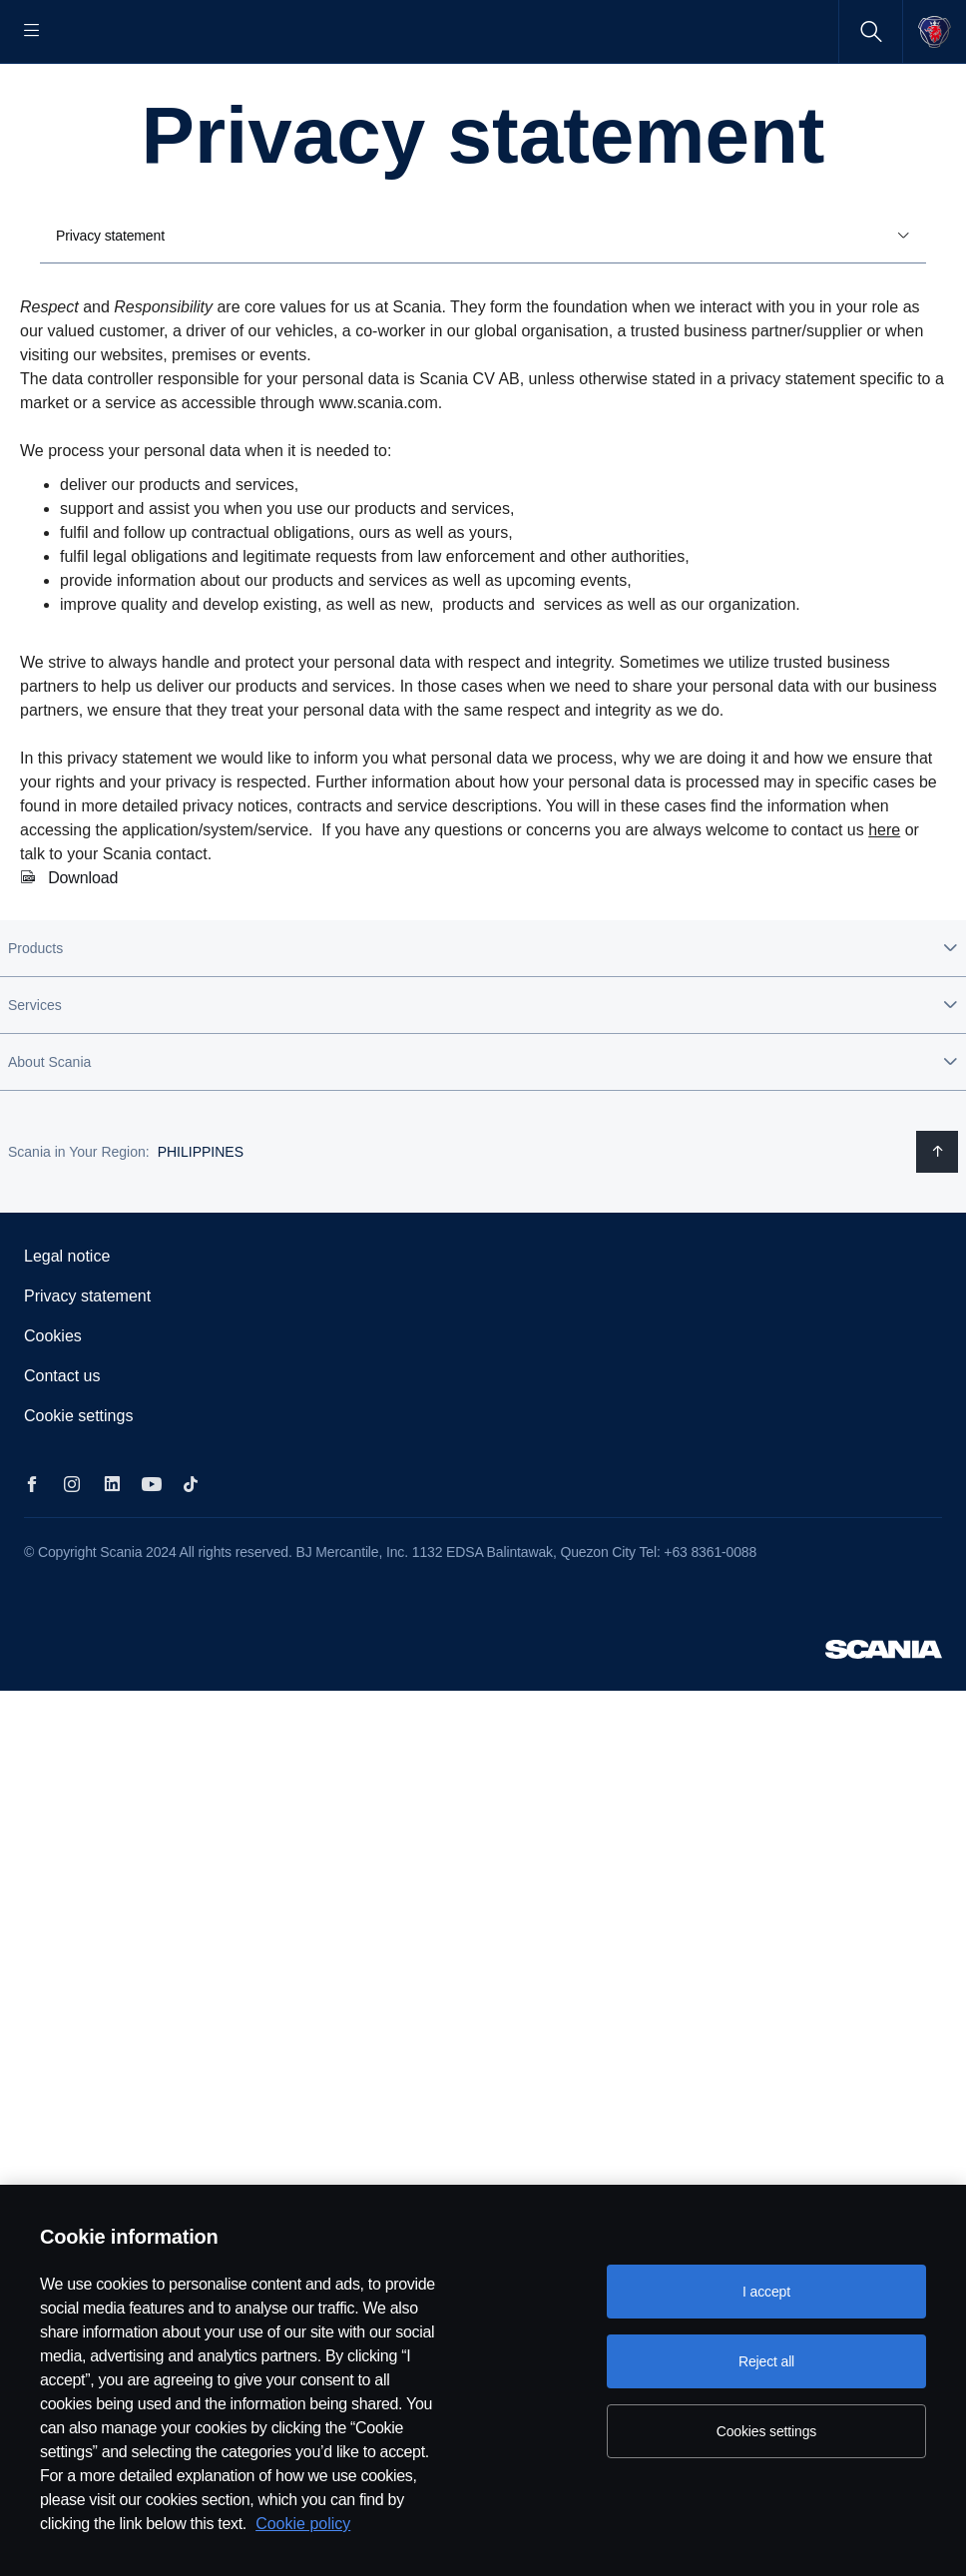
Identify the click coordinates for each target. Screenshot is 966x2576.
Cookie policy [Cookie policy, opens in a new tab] (302, 2523)
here (884, 893)
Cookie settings (78, 1479)
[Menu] (32, 31)
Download (83, 941)
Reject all (766, 2361)
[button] (483, 1012)
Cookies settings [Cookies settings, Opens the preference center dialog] (766, 2431)
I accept (766, 2292)
